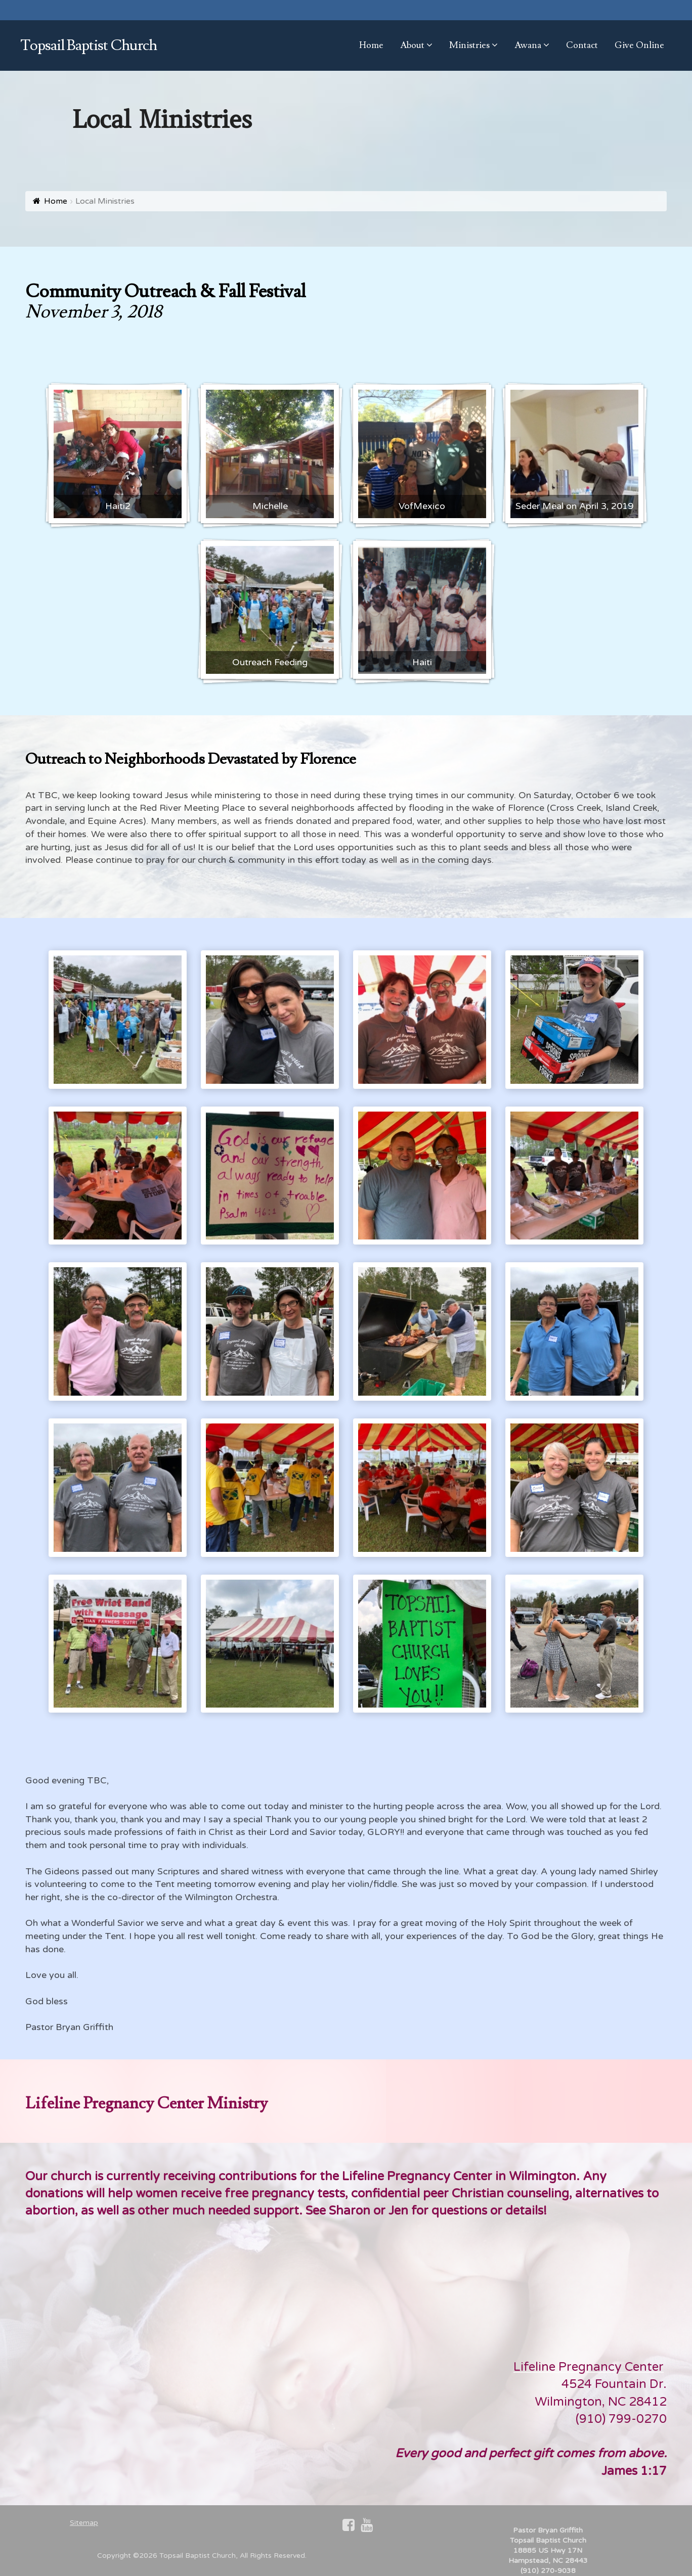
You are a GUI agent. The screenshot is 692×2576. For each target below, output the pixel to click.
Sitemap (84, 2522)
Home (55, 201)
